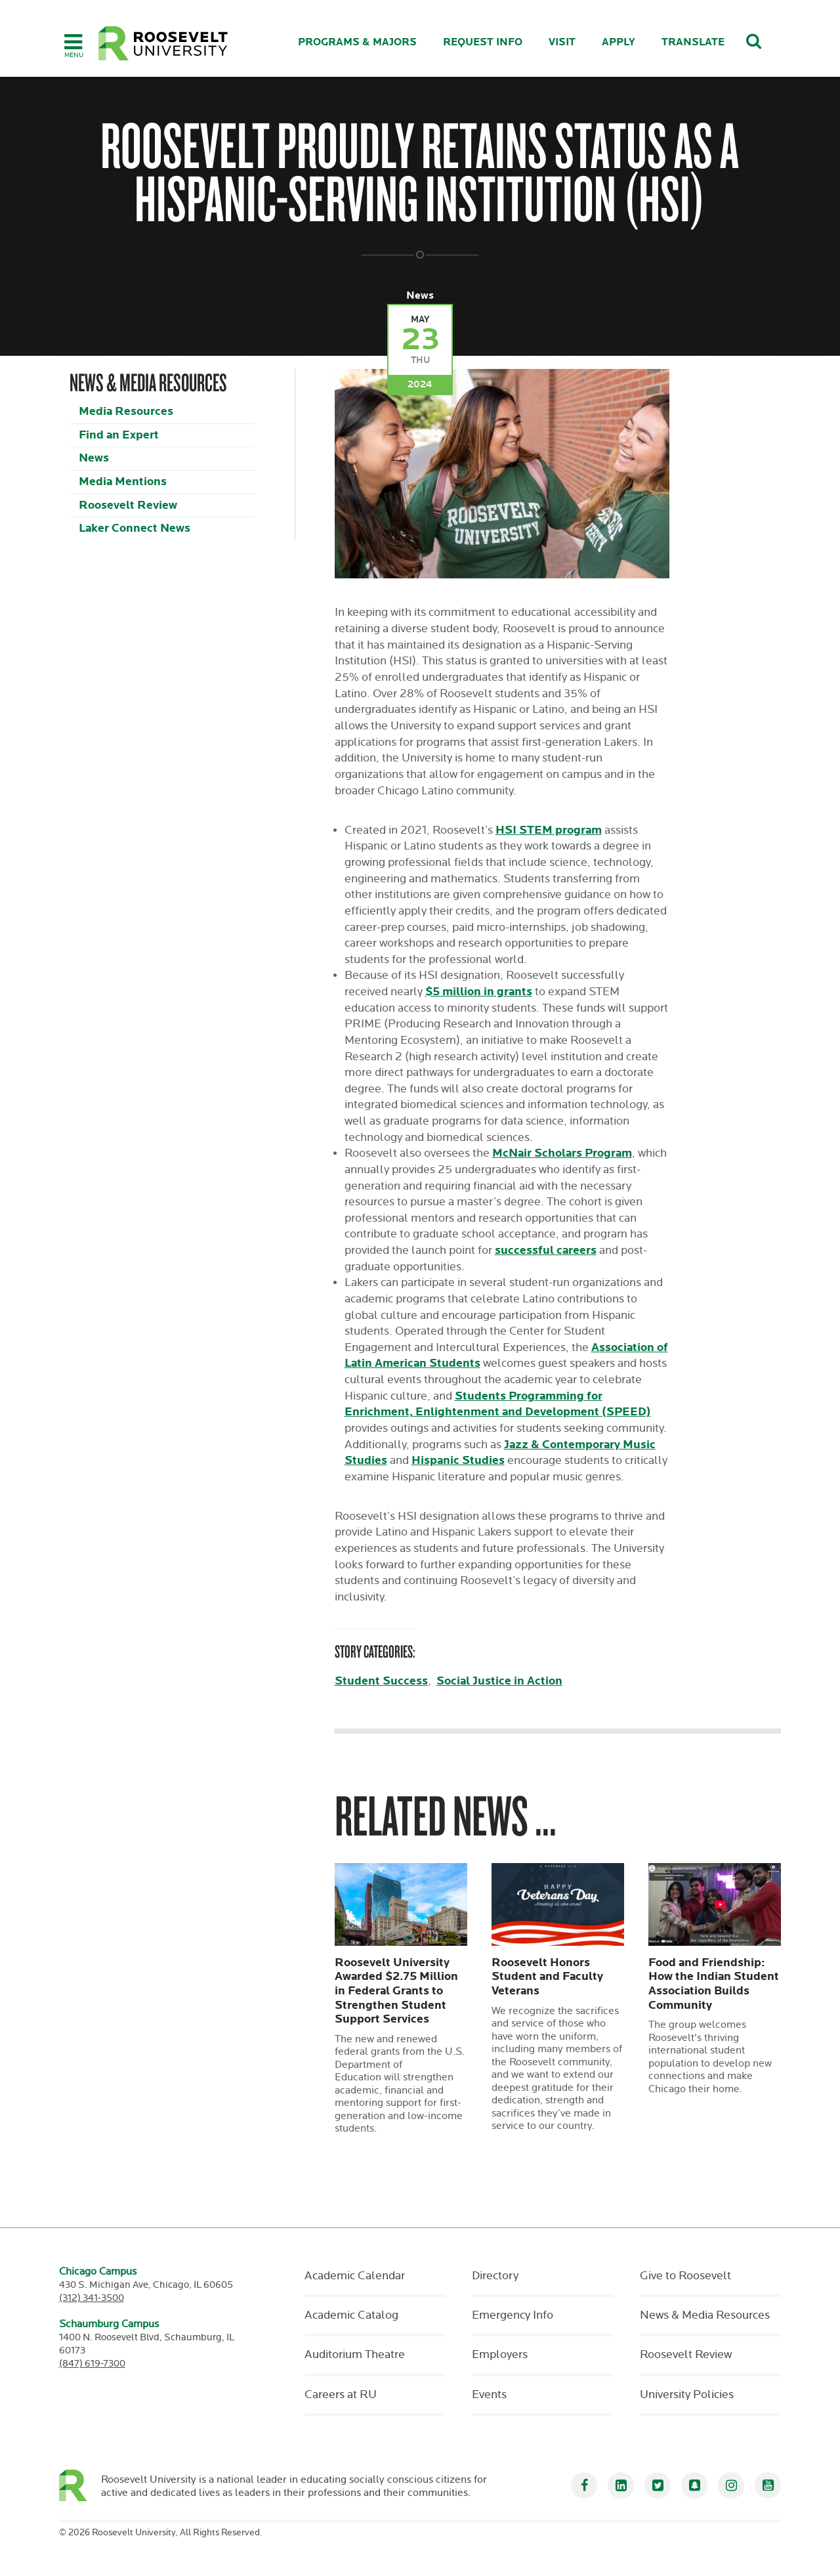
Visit (562, 42)
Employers (500, 2354)
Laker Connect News (134, 528)
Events (489, 2394)
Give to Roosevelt (685, 2276)
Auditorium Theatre (354, 2354)
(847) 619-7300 (92, 2363)
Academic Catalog (351, 2315)
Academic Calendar (354, 2276)
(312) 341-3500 (91, 2298)
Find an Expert (119, 435)
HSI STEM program (548, 830)
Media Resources (126, 411)
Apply (618, 42)
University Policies (687, 2394)
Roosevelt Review (128, 505)
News (94, 458)
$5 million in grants (478, 991)
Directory (495, 2276)
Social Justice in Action (499, 1681)
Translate (693, 42)
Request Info (482, 42)
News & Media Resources (705, 2315)
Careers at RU (340, 2394)
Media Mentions (123, 481)
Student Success (381, 1681)
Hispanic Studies (458, 1460)
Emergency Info (512, 2315)
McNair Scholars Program (562, 1153)
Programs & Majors (357, 42)
